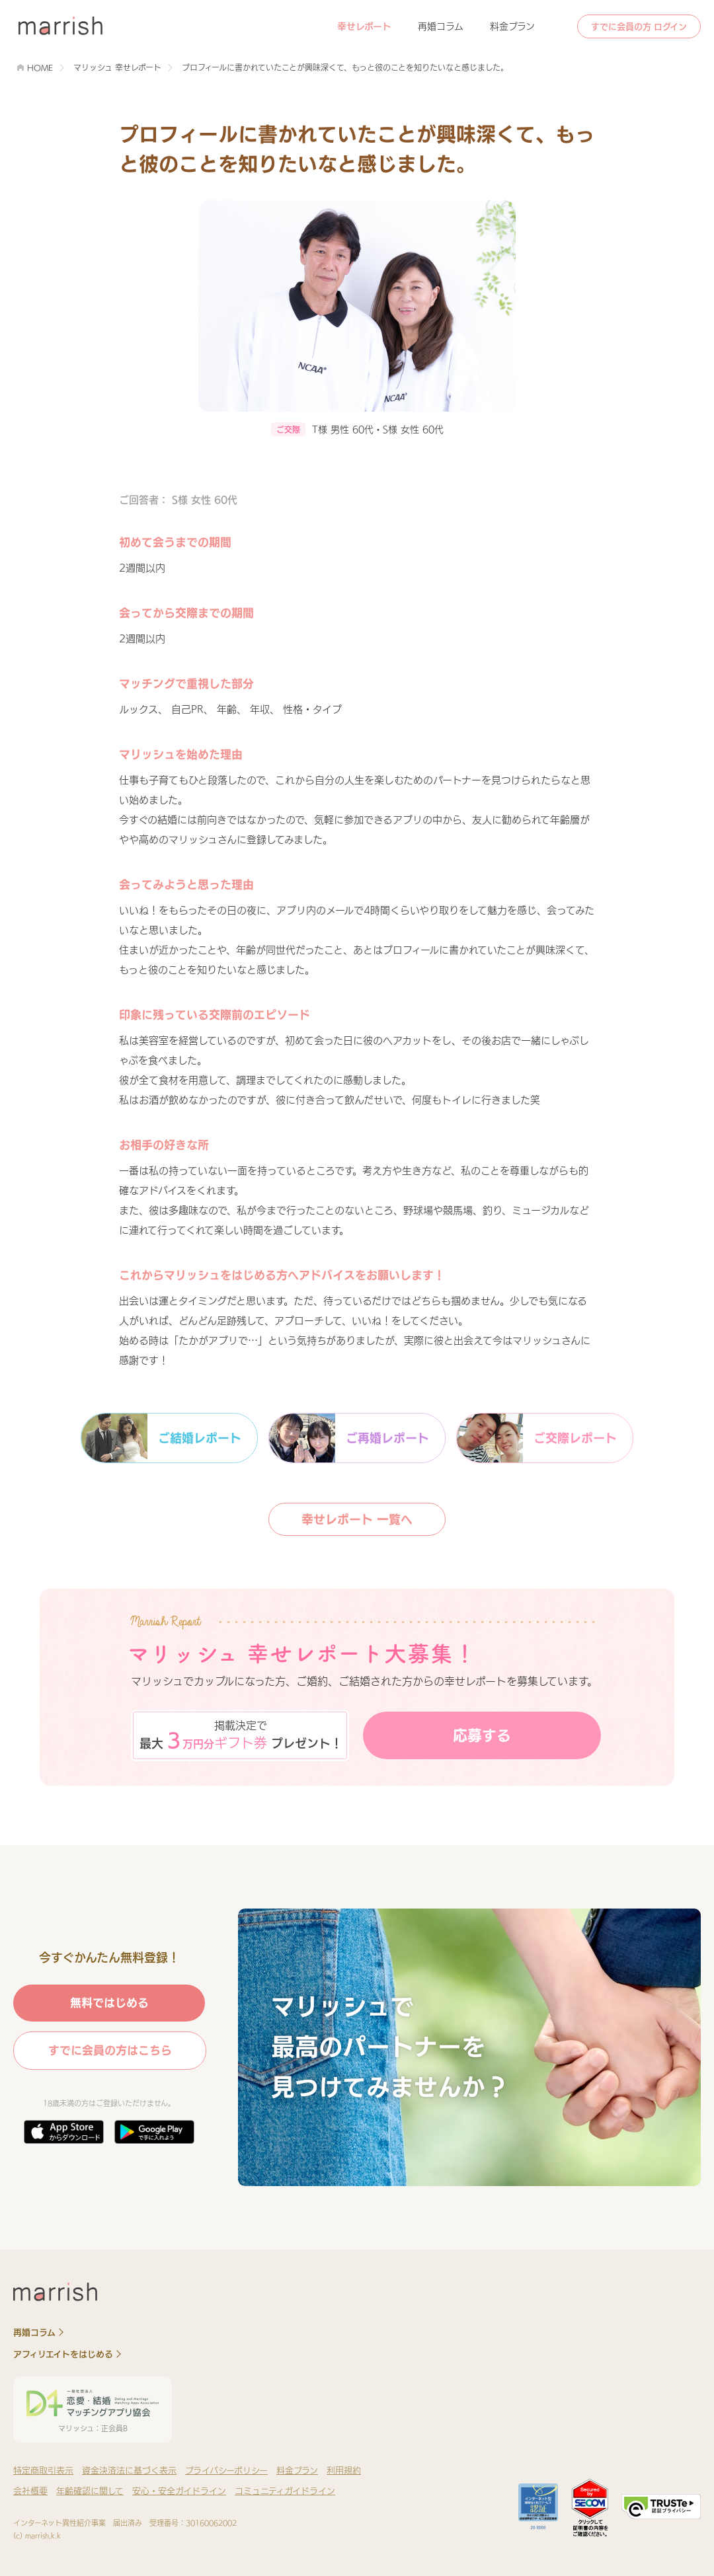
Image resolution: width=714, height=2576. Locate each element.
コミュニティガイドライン (285, 2491)
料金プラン (512, 26)
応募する (482, 1735)
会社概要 (30, 2491)
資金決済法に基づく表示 (129, 2470)
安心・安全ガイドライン (179, 2491)
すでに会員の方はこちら (110, 2050)
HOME (40, 67)
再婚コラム (440, 26)
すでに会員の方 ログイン (639, 26)
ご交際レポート (537, 1438)
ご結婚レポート (161, 1438)
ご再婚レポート (349, 1438)
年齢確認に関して (90, 2491)
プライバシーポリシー (226, 2470)
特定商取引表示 (43, 2470)
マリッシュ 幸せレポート (117, 67)
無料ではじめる (109, 2002)
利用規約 (344, 2470)
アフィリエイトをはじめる (63, 2354)
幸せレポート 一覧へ (357, 1519)
